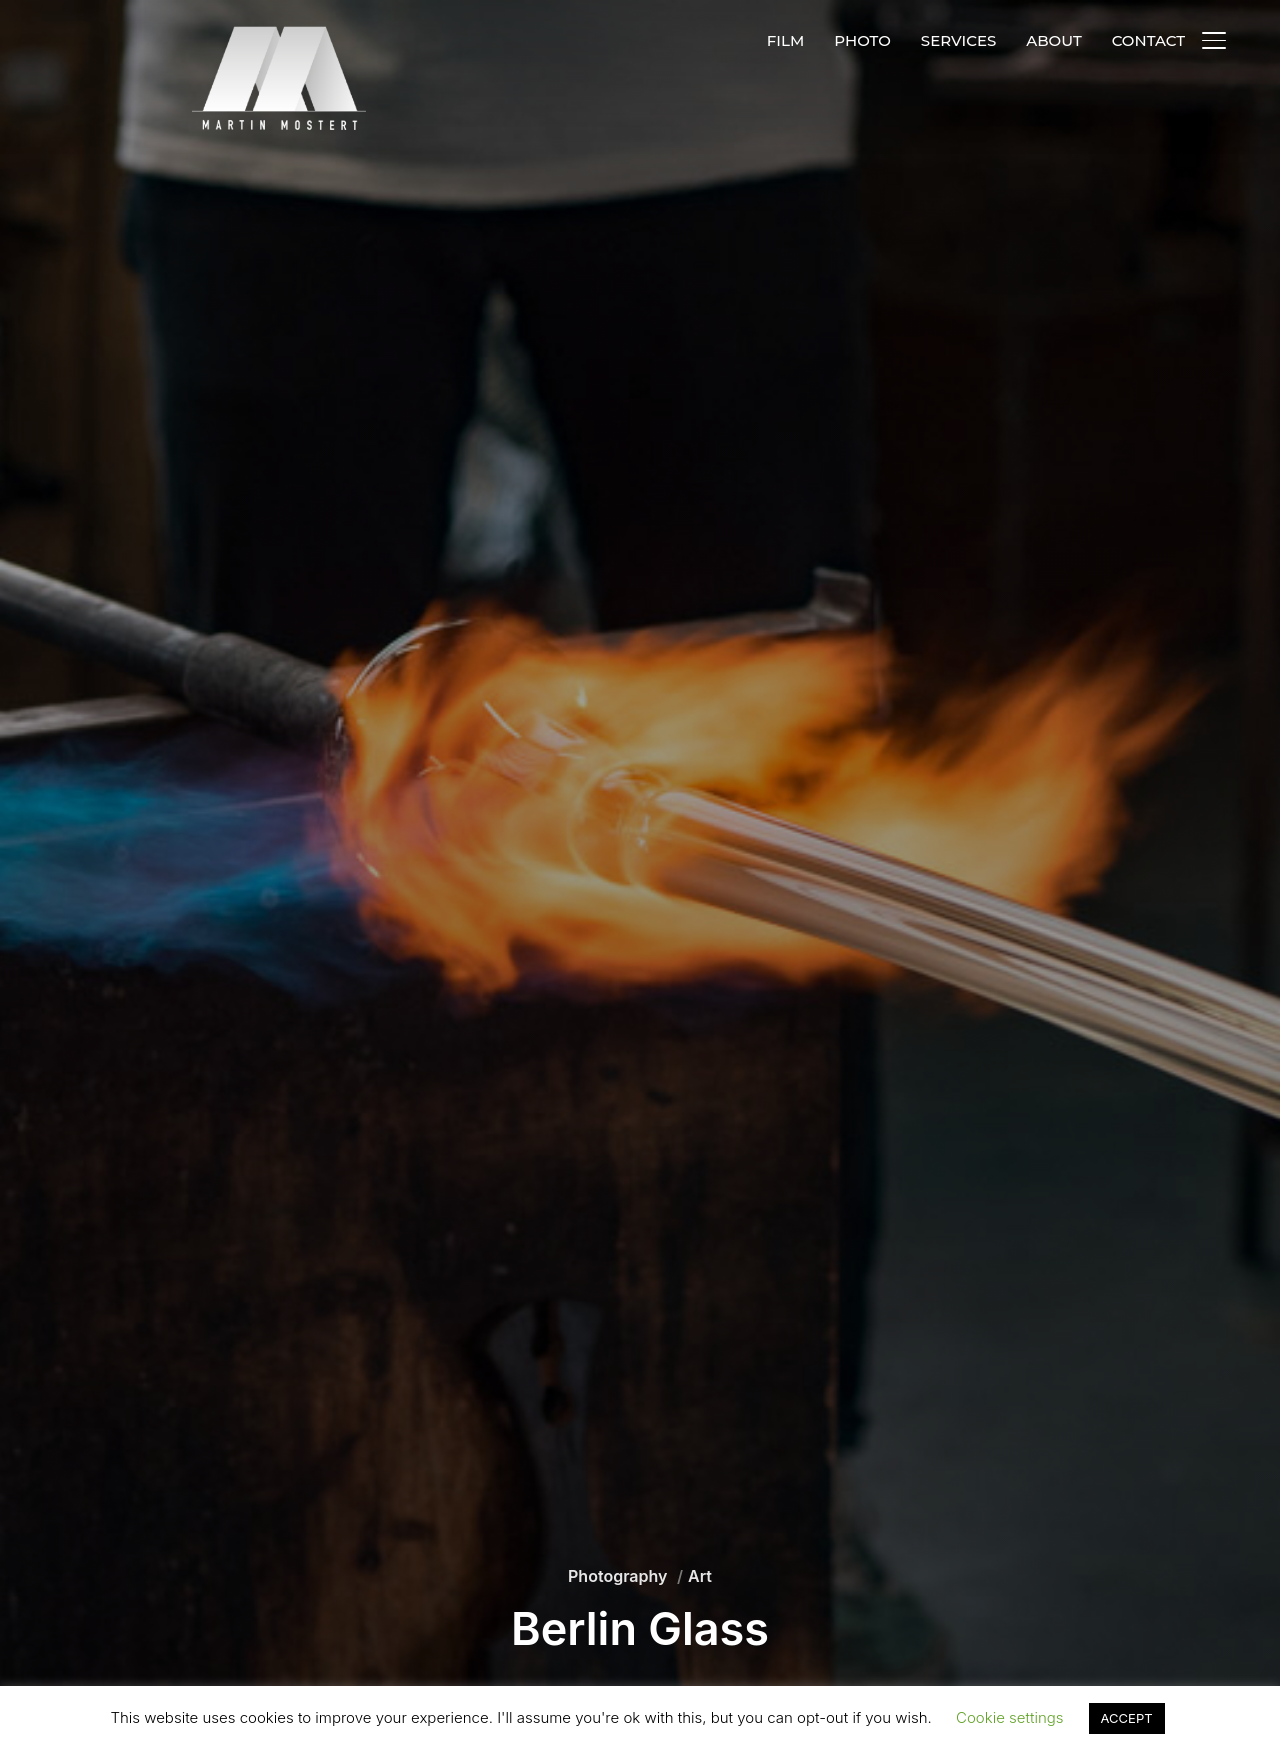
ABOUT (1053, 40)
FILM (785, 40)
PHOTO (862, 40)
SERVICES (958, 40)
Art (700, 1576)
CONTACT (1148, 40)
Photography (617, 1576)
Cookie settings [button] (1010, 1717)
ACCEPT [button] (1127, 1718)
